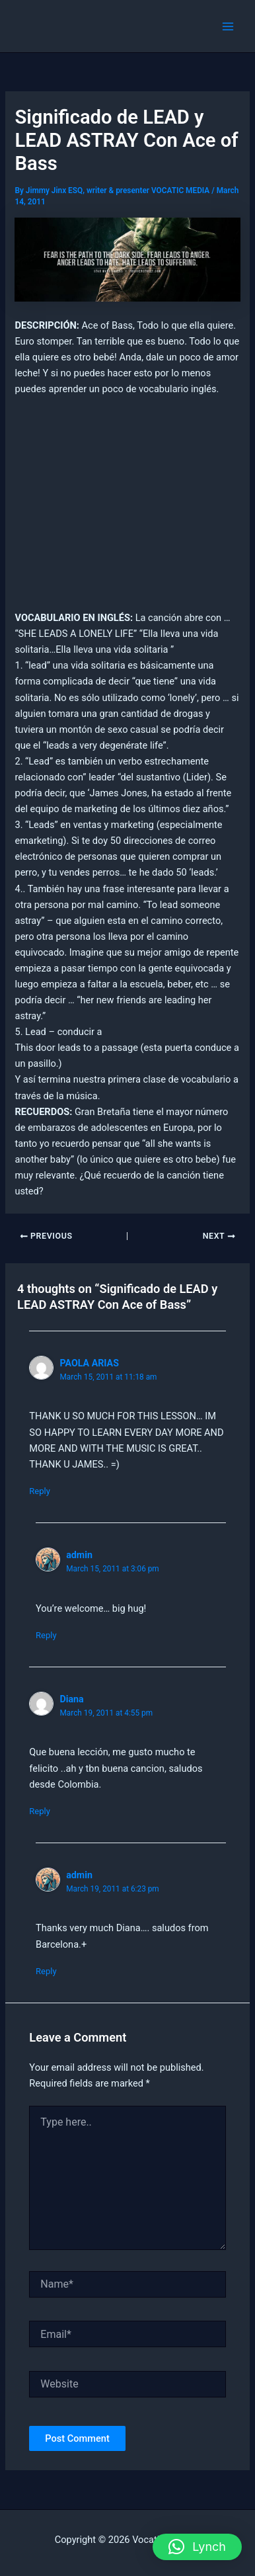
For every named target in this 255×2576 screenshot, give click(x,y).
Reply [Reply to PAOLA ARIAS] (39, 1491)
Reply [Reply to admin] (46, 1635)
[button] (197, 2547)
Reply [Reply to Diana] (39, 1811)
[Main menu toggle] (228, 26)
